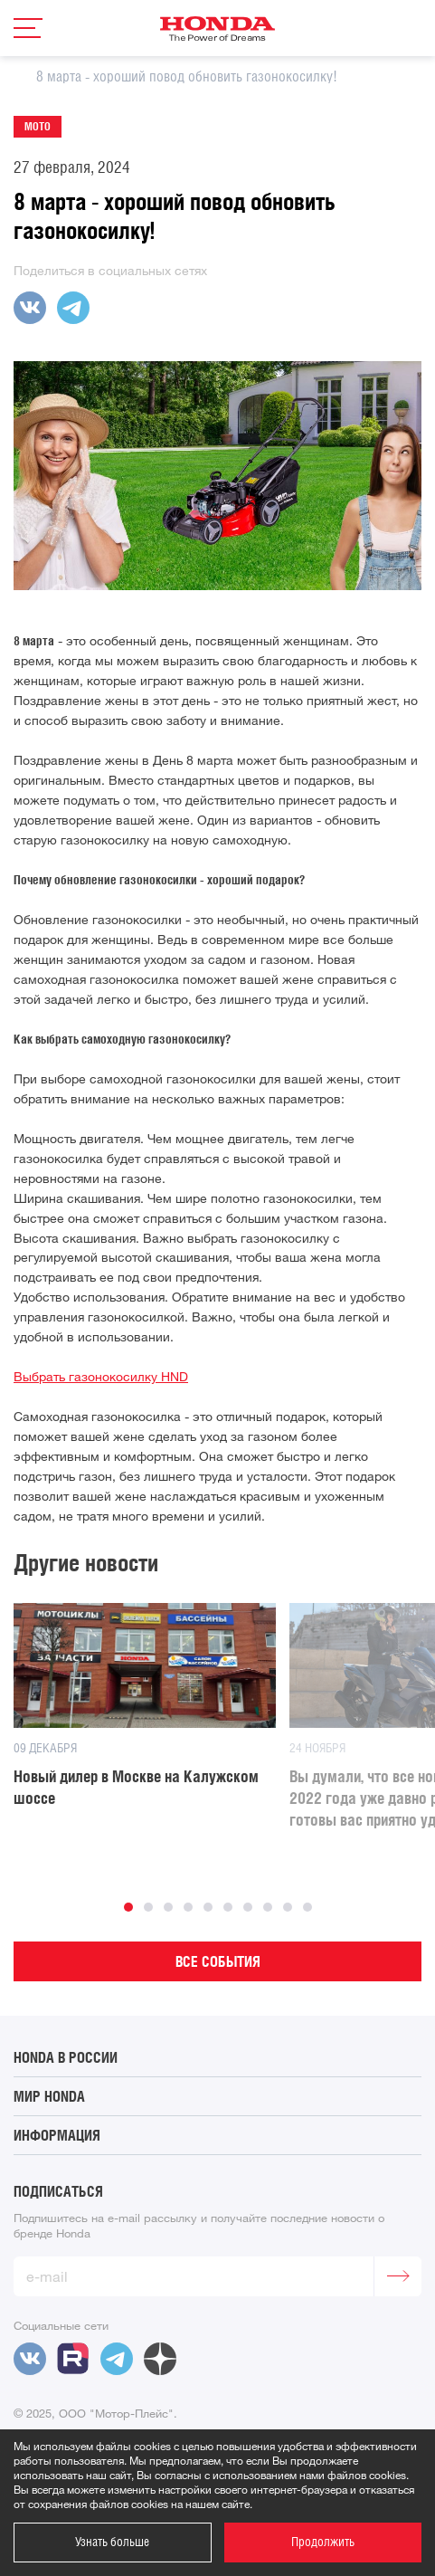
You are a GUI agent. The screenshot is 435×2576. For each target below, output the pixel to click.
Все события (217, 1961)
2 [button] (148, 1907)
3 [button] (168, 1907)
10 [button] (307, 1907)
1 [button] (128, 1907)
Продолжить (323, 2541)
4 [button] (188, 1907)
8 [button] (267, 1907)
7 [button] (247, 1907)
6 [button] (227, 1907)
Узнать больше (112, 2541)
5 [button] (208, 1907)
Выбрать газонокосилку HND (101, 1376)
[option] (138, 1706)
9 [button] (287, 1907)
